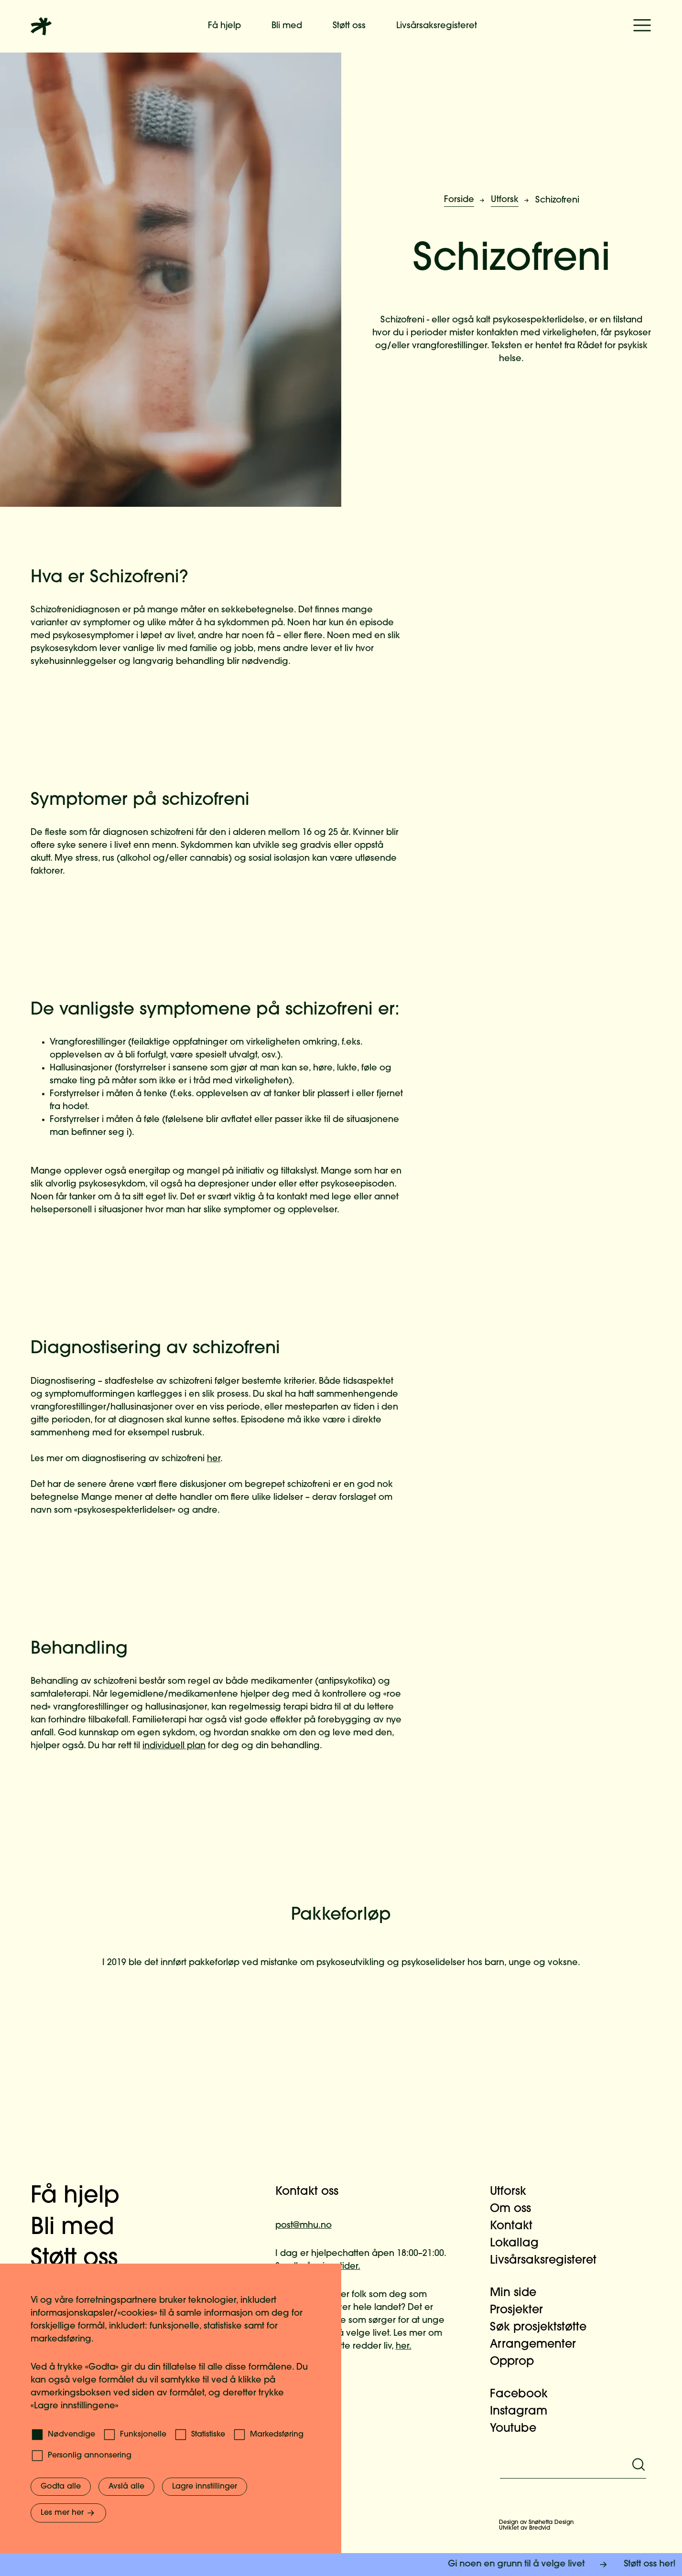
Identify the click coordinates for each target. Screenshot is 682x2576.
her (213, 1459)
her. (403, 2346)
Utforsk (505, 199)
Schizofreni (557, 200)
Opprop (517, 2362)
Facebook (524, 2394)
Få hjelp (224, 26)
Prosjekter (522, 2310)
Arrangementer (538, 2345)
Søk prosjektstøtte (544, 2327)
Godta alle (61, 2486)
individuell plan (174, 1746)
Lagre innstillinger (204, 2486)
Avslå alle (126, 2486)
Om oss (516, 2209)
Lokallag (520, 2243)
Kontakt (517, 2226)
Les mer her (68, 2513)
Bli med (286, 26)
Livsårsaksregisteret (436, 26)
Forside (459, 199)
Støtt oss (349, 26)
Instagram (524, 2411)
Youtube (519, 2429)
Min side (519, 2293)
